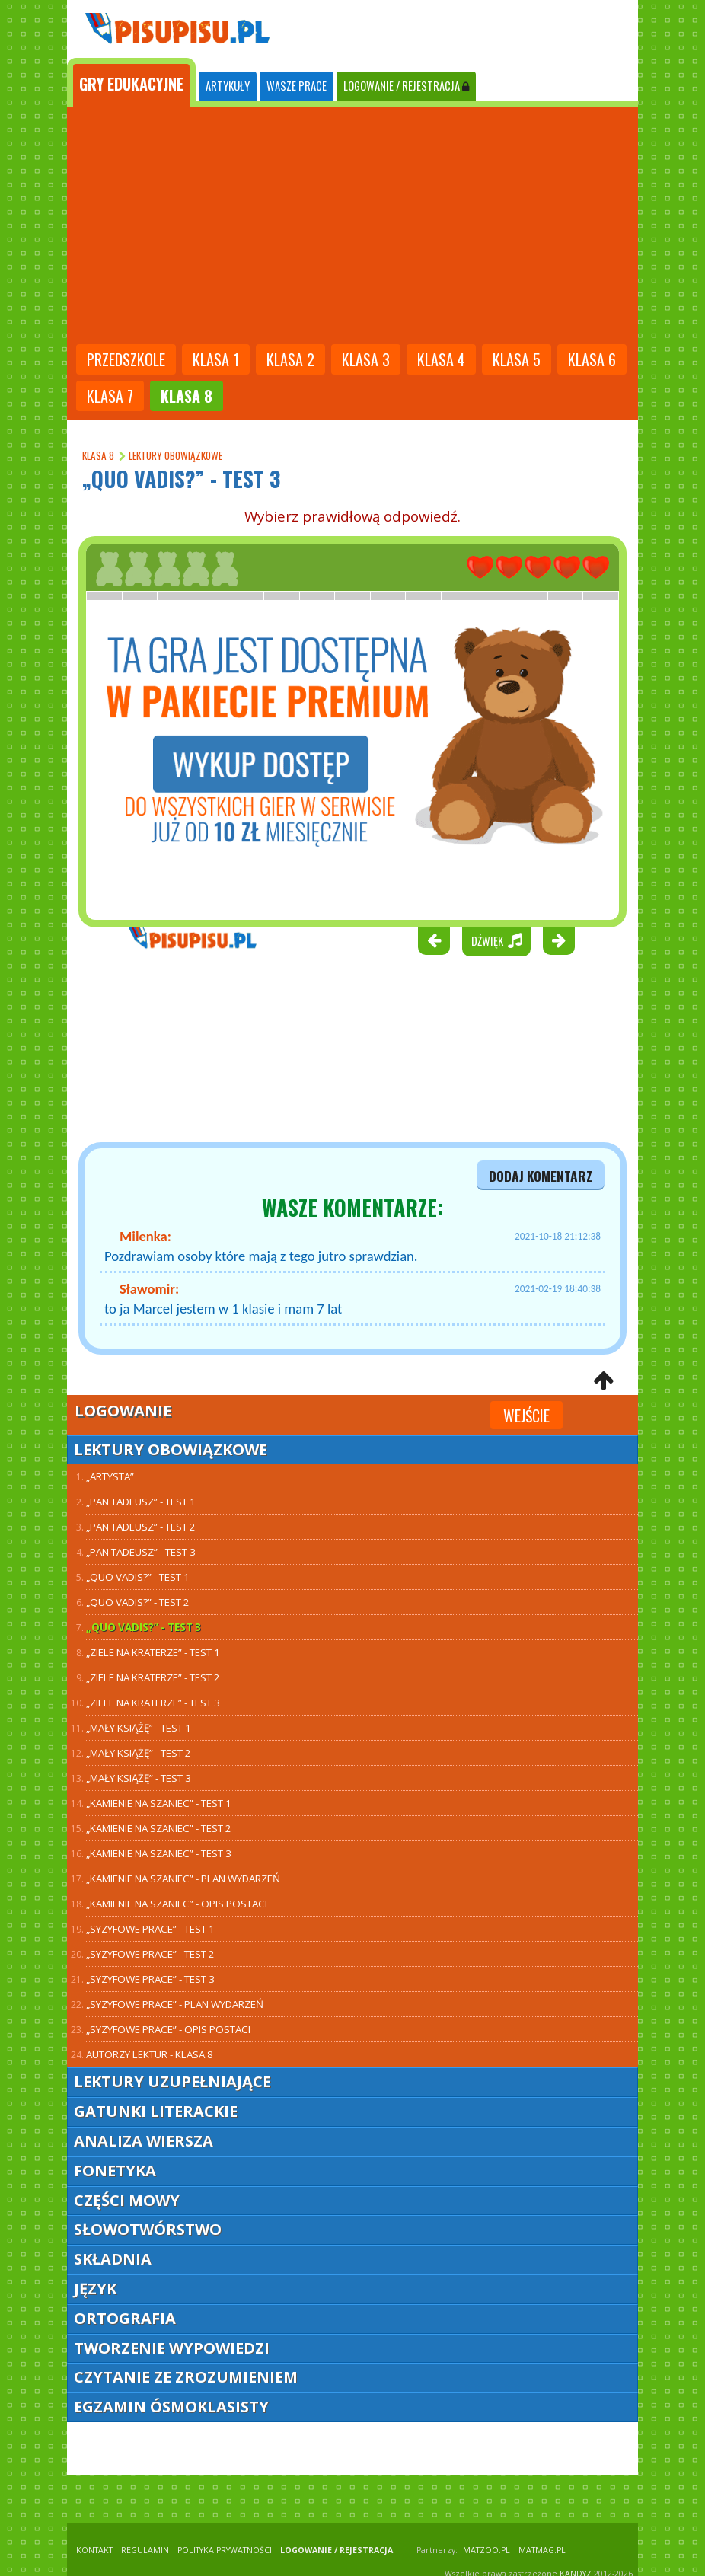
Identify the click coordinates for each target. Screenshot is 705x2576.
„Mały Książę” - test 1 (138, 1728)
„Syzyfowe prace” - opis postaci (168, 2029)
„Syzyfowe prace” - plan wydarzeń (174, 2004)
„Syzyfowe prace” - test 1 (150, 1929)
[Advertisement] (352, 227)
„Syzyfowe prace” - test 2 (150, 1954)
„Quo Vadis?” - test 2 (138, 1602)
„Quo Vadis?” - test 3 (143, 1627)
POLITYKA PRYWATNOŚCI (224, 2550)
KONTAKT (94, 2550)
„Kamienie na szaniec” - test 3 (158, 1853)
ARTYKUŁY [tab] (228, 86)
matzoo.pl (486, 2550)
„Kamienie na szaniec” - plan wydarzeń (183, 1878)
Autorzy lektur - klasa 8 (149, 2054)
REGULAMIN (145, 2550)
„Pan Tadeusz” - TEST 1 (141, 1501)
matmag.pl (542, 2550)
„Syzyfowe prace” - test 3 (150, 1979)
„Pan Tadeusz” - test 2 (141, 1527)
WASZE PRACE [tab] (296, 86)
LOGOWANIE (406, 86)
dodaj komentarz (540, 1176)
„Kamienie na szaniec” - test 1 (158, 1803)
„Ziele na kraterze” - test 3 (153, 1702)
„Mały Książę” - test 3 (138, 1778)
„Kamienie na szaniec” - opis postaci (176, 1903)
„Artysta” (110, 1476)
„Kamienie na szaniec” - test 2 (158, 1828)
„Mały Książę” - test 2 (138, 1753)
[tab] (131, 82)
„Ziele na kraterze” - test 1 (153, 1652)
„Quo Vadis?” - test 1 (138, 1577)
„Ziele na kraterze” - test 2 (153, 1677)
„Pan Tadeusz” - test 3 (141, 1552)
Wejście (526, 1415)
